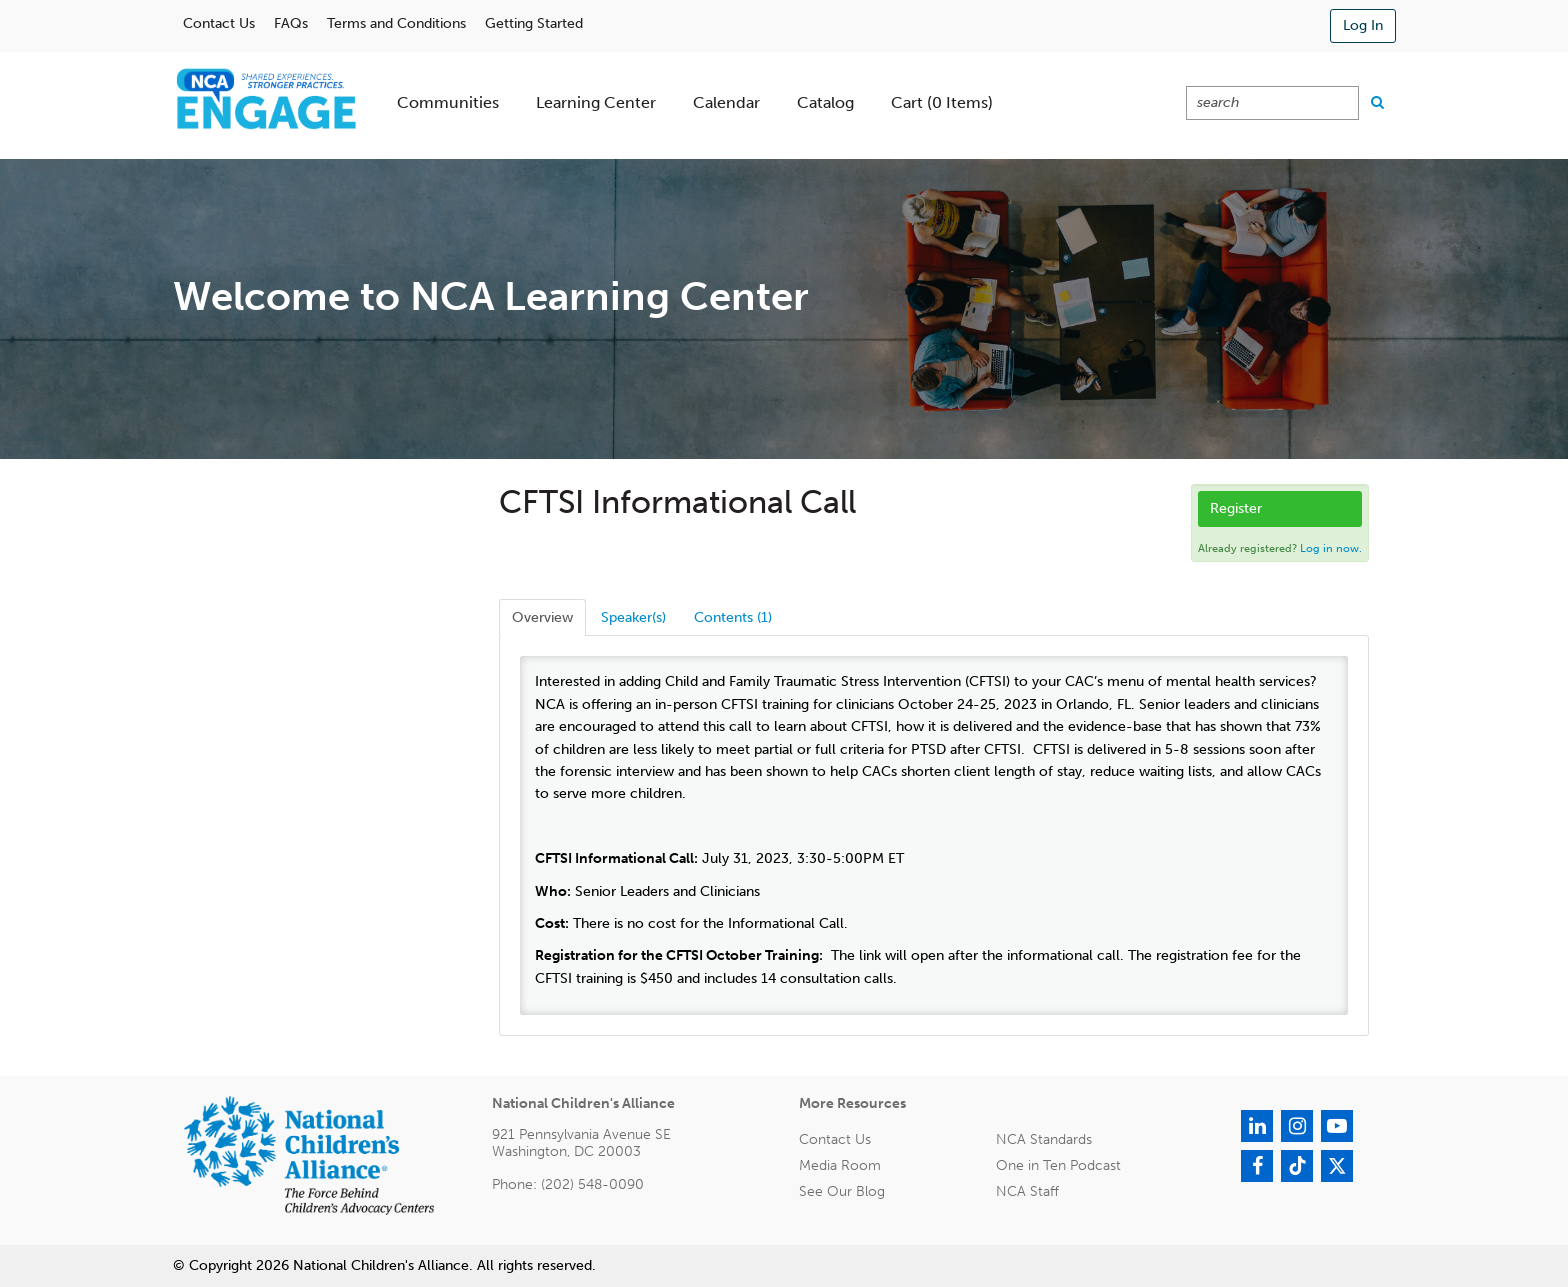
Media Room (840, 1165)
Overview (542, 617)
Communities (448, 102)
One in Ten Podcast (1058, 1165)
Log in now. (1331, 548)
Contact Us (219, 23)
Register (1236, 508)
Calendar (726, 102)
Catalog (825, 102)
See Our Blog (842, 1191)
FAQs (291, 23)
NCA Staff (1027, 1191)
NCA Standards (1044, 1139)
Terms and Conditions (396, 23)
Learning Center (596, 102)
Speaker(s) (633, 617)
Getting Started (534, 23)
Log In (1363, 25)
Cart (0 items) (942, 102)
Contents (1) (733, 617)
